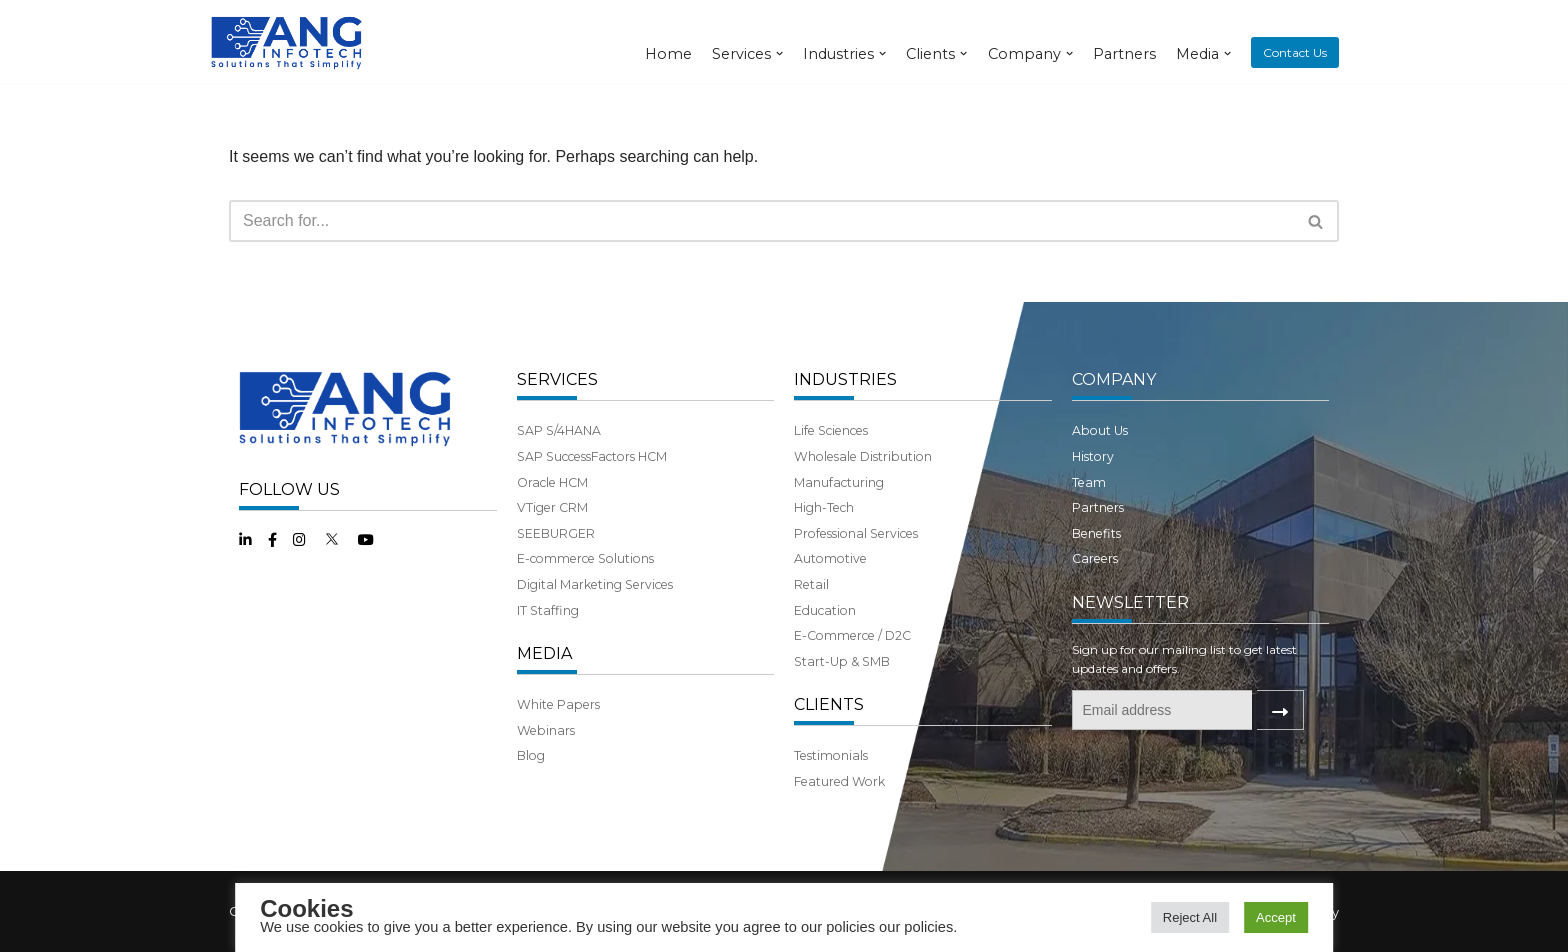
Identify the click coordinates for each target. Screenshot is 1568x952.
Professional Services (856, 533)
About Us (1100, 430)
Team (1089, 482)
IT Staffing (548, 610)
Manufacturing (839, 482)
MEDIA (544, 653)
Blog (531, 755)
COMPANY (1114, 379)
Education (825, 610)
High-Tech (824, 507)
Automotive (830, 558)
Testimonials (831, 755)
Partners (1124, 54)
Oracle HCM (552, 482)
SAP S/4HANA (559, 430)
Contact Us (1295, 52)
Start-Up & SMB (842, 661)
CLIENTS (829, 704)
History (1093, 456)
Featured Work (839, 781)
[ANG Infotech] (289, 41)
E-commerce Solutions (585, 558)
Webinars (546, 730)
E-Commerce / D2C (852, 635)
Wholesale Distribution (863, 456)
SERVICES (557, 379)
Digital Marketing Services (595, 584)
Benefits (1096, 533)
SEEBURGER (556, 533)
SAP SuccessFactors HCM (592, 456)
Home (668, 54)
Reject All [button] (1190, 917)
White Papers (558, 704)
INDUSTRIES (845, 379)
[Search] (761, 221)
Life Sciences (831, 430)
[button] (1315, 221)
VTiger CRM (552, 507)
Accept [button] (1276, 917)
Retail (811, 584)
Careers (1095, 558)
